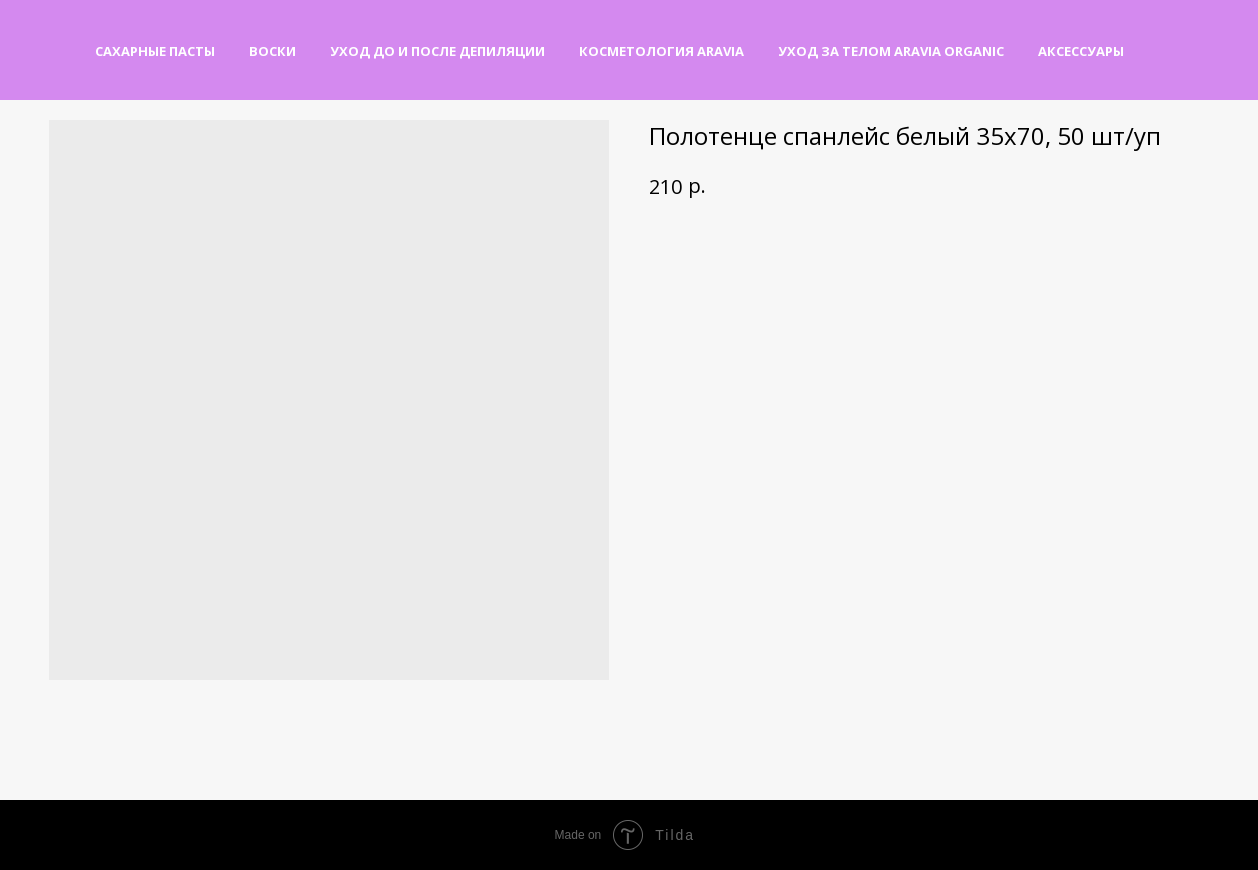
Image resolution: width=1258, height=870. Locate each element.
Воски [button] (272, 51)
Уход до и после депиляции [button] (437, 51)
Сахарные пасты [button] (155, 51)
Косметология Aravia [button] (661, 51)
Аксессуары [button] (1081, 51)
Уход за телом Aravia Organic (891, 51)
